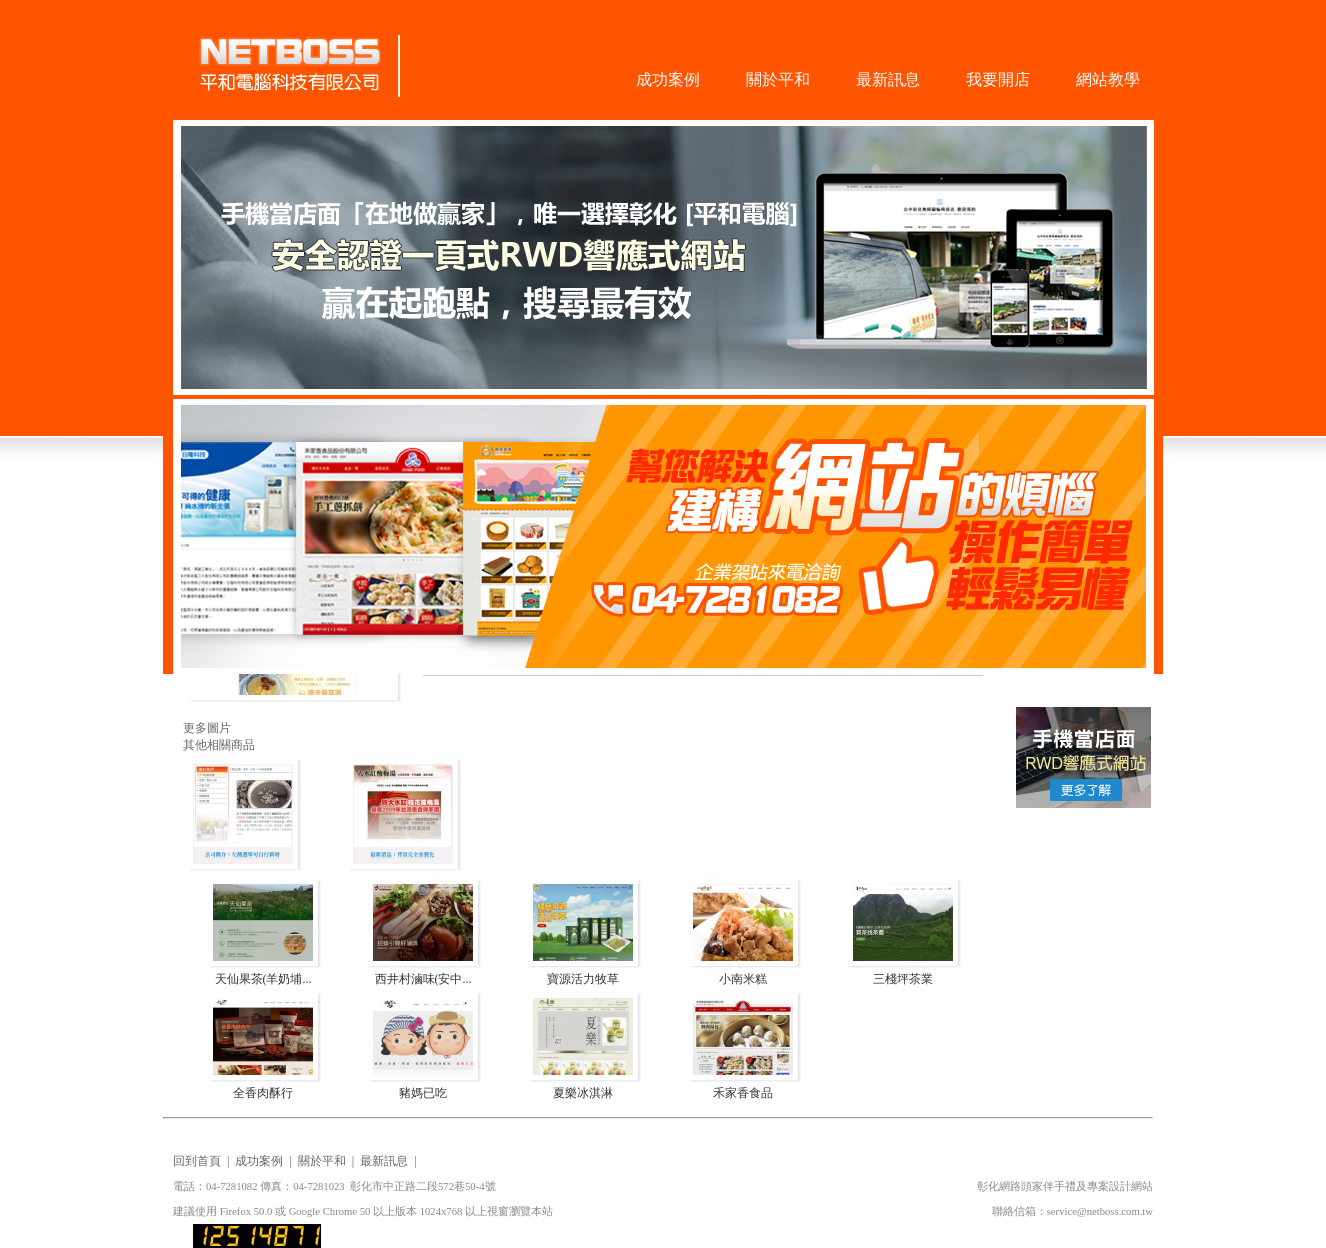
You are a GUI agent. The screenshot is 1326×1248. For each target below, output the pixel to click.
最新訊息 (888, 79)
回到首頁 (197, 1161)
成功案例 (668, 79)
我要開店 (998, 79)
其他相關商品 (219, 745)
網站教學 (1108, 79)
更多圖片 (207, 728)
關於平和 (778, 79)
